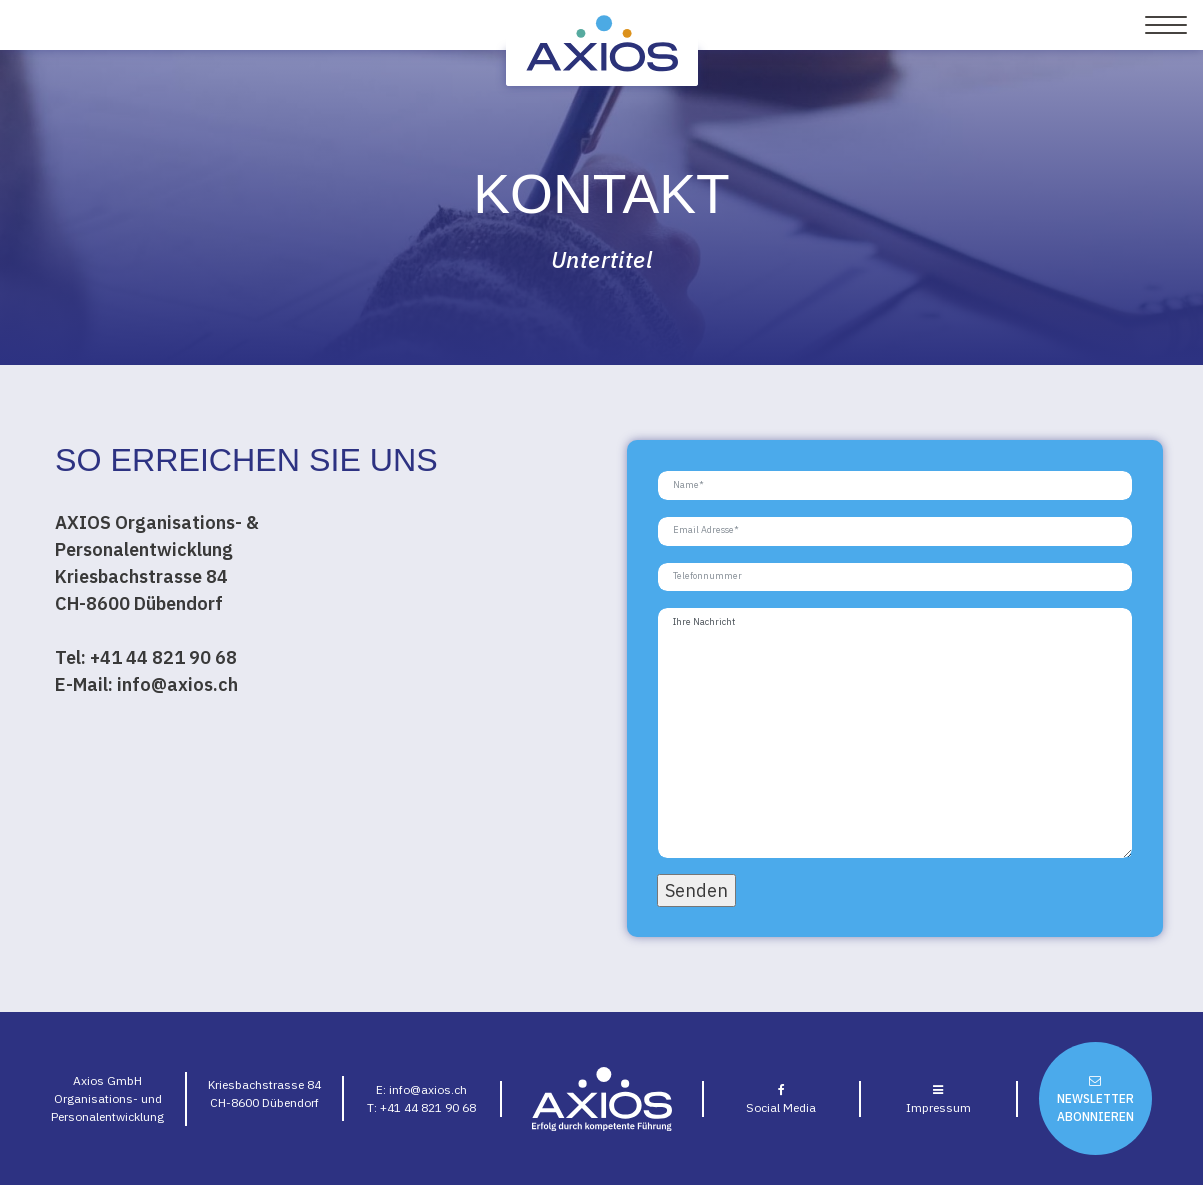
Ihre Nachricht (895, 733)
